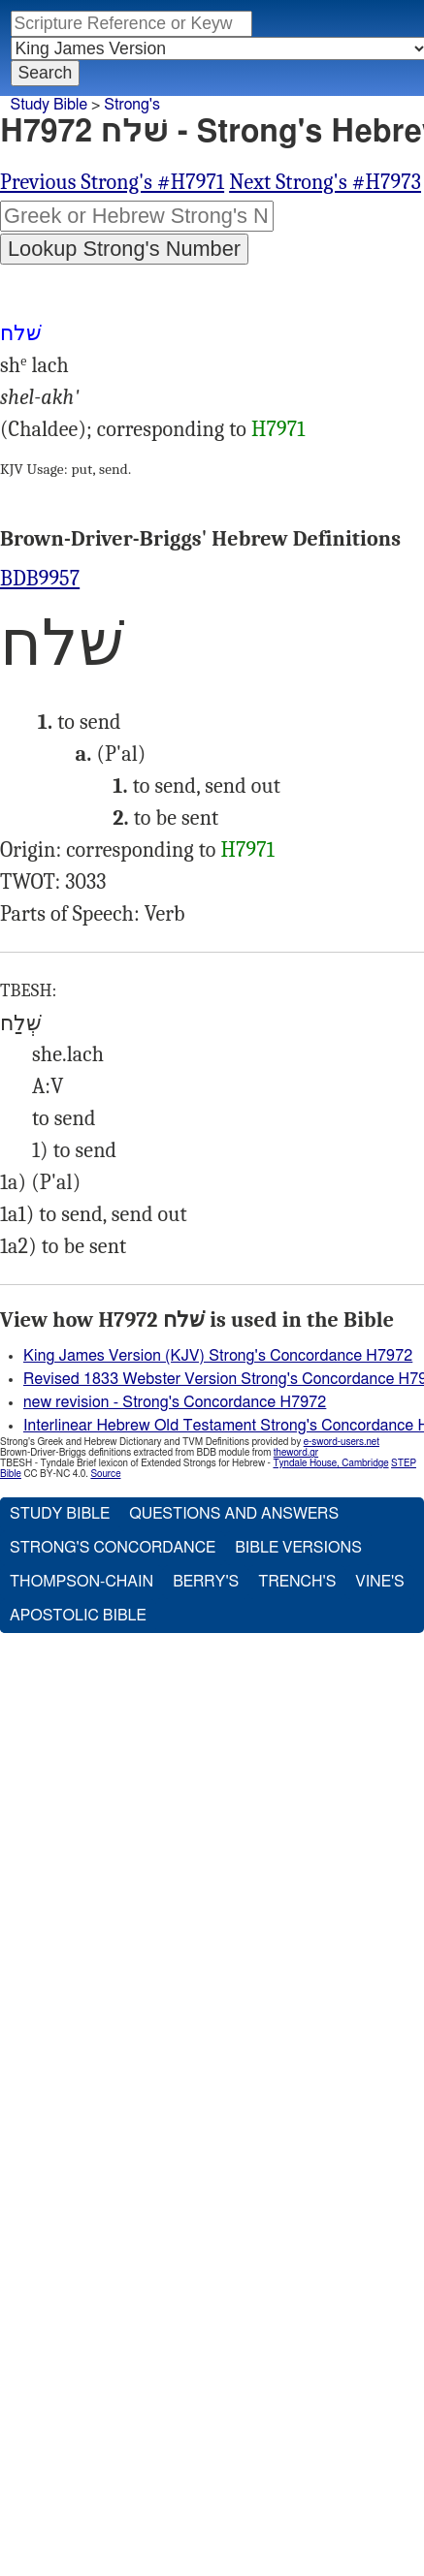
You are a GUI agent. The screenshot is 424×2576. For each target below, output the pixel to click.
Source (105, 1474)
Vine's (379, 1581)
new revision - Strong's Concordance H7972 (174, 1402)
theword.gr (296, 1453)
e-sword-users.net (341, 1442)
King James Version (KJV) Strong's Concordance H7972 (217, 1356)
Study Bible (49, 104)
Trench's (297, 1581)
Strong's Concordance (112, 1547)
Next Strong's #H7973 (325, 182)
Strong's (132, 104)
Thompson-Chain (81, 1581)
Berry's (206, 1581)
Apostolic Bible (78, 1615)
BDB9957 (40, 578)
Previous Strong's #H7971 (112, 182)
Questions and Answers (234, 1514)
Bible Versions (298, 1547)
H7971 (278, 429)
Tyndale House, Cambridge (330, 1463)
